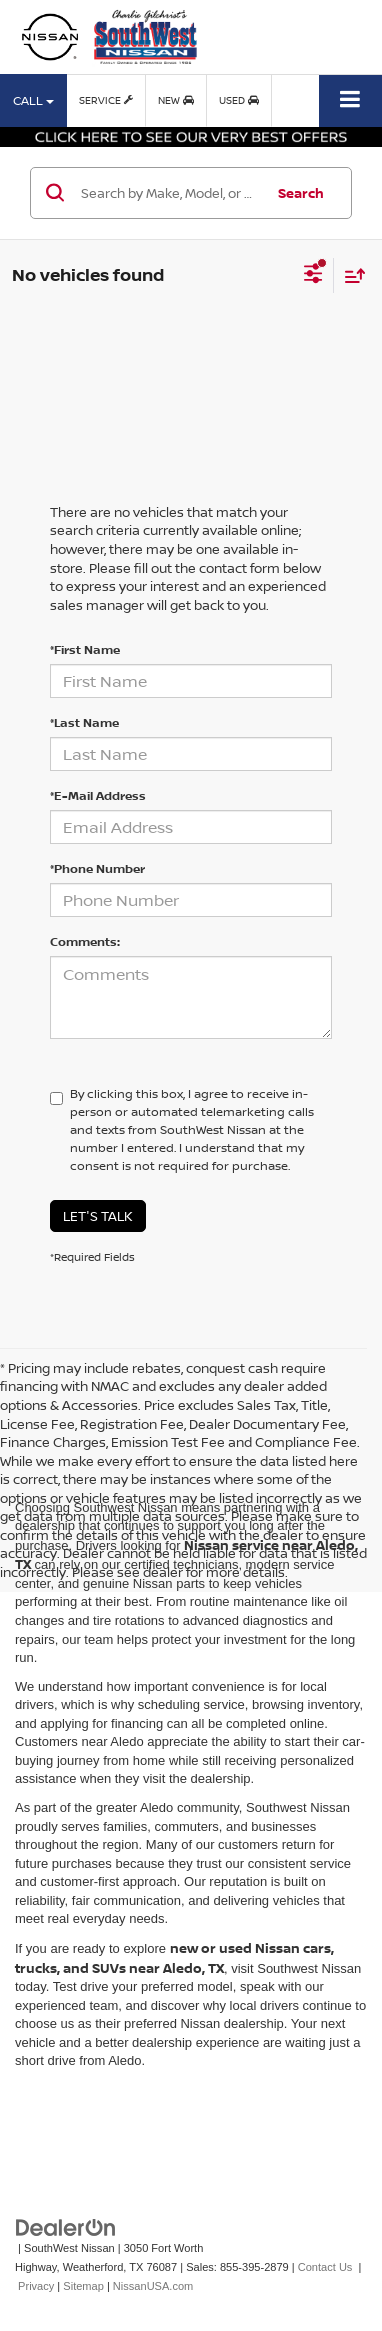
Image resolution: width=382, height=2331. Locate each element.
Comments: (85, 941)
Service (106, 100)
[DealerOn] (66, 2227)
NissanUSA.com (153, 2286)
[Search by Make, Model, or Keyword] (169, 193)
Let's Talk (98, 1216)
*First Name (85, 649)
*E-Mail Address (98, 795)
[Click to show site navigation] (350, 100)
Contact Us (325, 2267)
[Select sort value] (350, 275)
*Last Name (84, 722)
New (176, 100)
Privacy (36, 2286)
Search (301, 193)
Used (239, 100)
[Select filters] (313, 276)
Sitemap (83, 2286)
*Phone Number (97, 868)
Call (33, 100)
